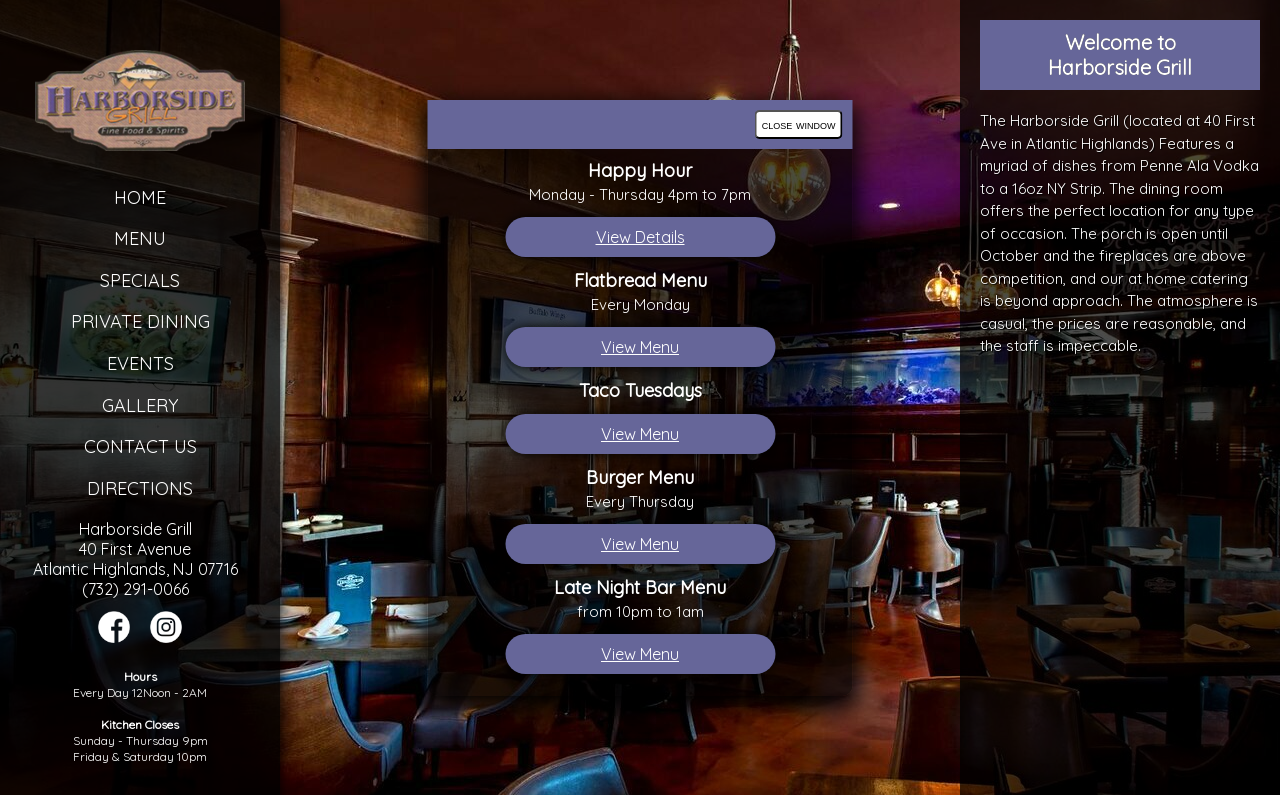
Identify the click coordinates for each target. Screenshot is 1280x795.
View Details (640, 237)
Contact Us (140, 446)
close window (799, 124)
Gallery (140, 405)
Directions (140, 488)
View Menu (640, 347)
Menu (140, 238)
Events (140, 363)
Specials (140, 280)
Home (140, 197)
